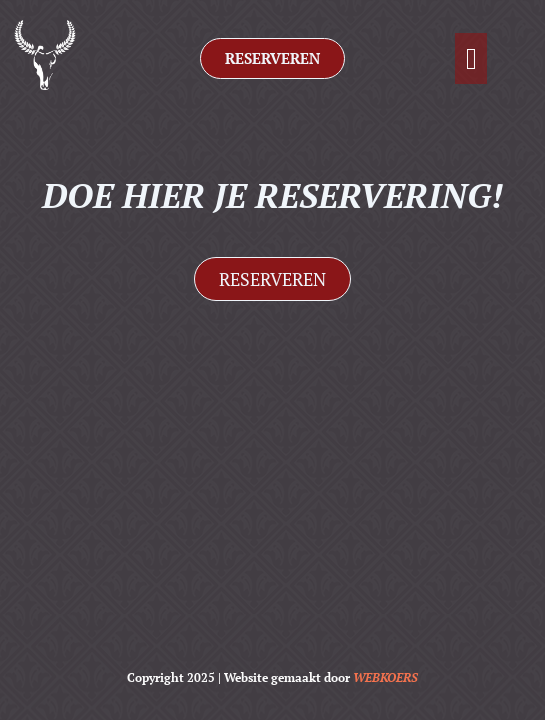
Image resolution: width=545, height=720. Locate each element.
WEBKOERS (385, 677)
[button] (471, 58)
